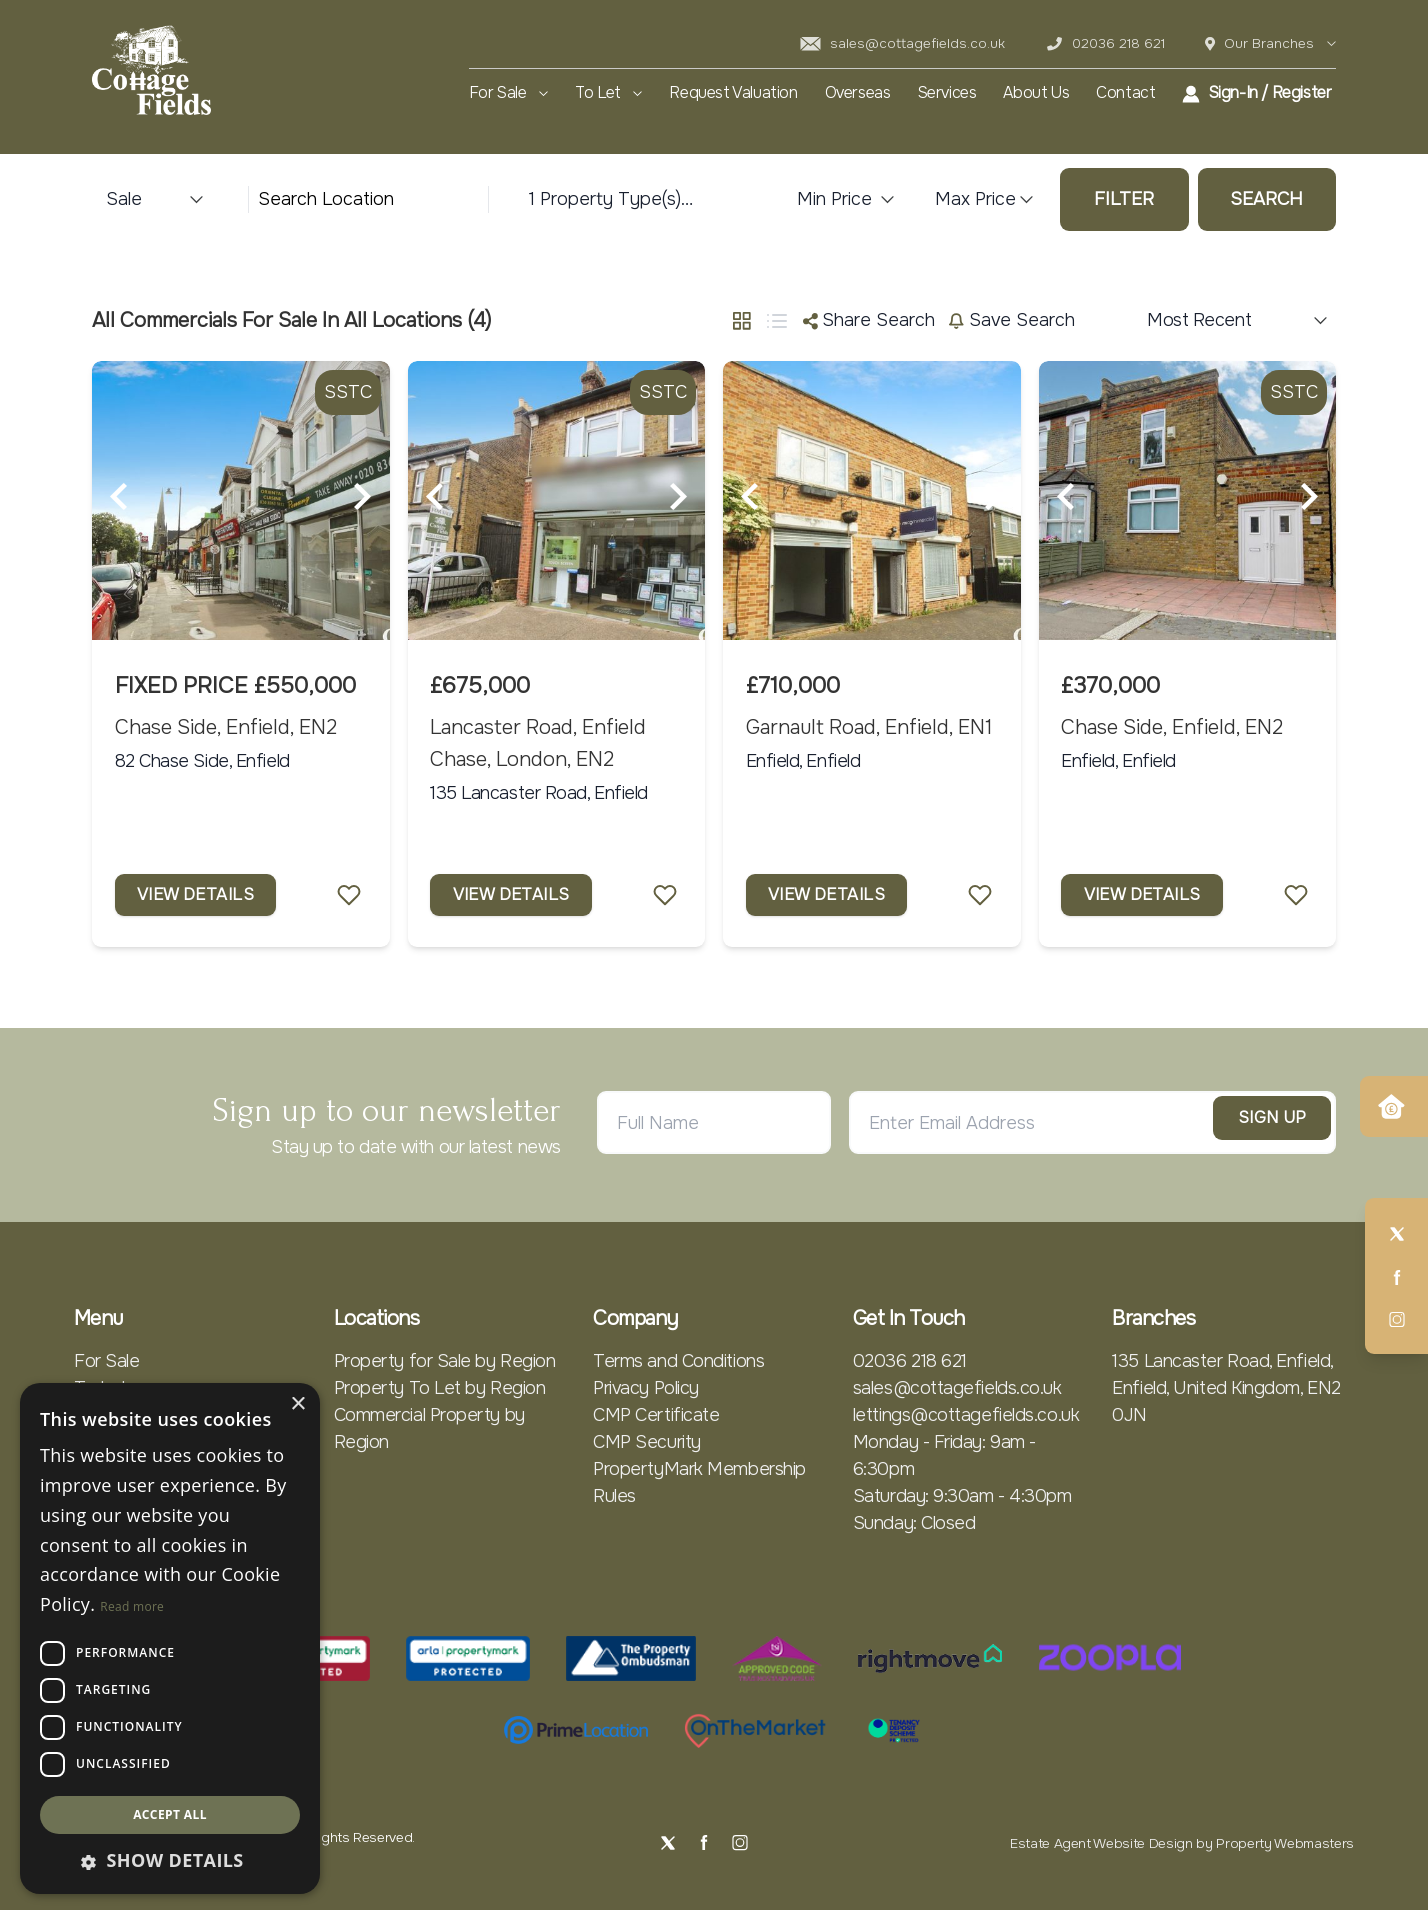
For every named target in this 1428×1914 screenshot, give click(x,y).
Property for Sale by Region (445, 1364)
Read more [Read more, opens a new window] (132, 1606)
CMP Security (647, 1445)
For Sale (508, 93)
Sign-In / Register (1256, 93)
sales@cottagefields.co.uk (902, 43)
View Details (201, 896)
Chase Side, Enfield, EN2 (226, 727)
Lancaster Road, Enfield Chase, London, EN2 (538, 743)
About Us (1036, 93)
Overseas (858, 93)
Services (947, 93)
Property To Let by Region (440, 1391)
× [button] (297, 1404)
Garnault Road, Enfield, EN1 (869, 727)
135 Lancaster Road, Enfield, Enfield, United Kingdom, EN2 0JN (1226, 1391)
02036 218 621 (1105, 43)
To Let (608, 93)
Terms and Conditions (678, 1364)
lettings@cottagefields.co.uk (966, 1418)
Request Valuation (733, 93)
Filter (1124, 199)
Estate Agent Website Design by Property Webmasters (1182, 1847)
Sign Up (1252, 1126)
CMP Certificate (656, 1418)
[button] (170, 1860)
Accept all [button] (170, 1814)
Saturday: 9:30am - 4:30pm (962, 1499)
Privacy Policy (646, 1391)
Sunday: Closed (914, 1526)
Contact (1125, 93)
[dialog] (170, 1638)
